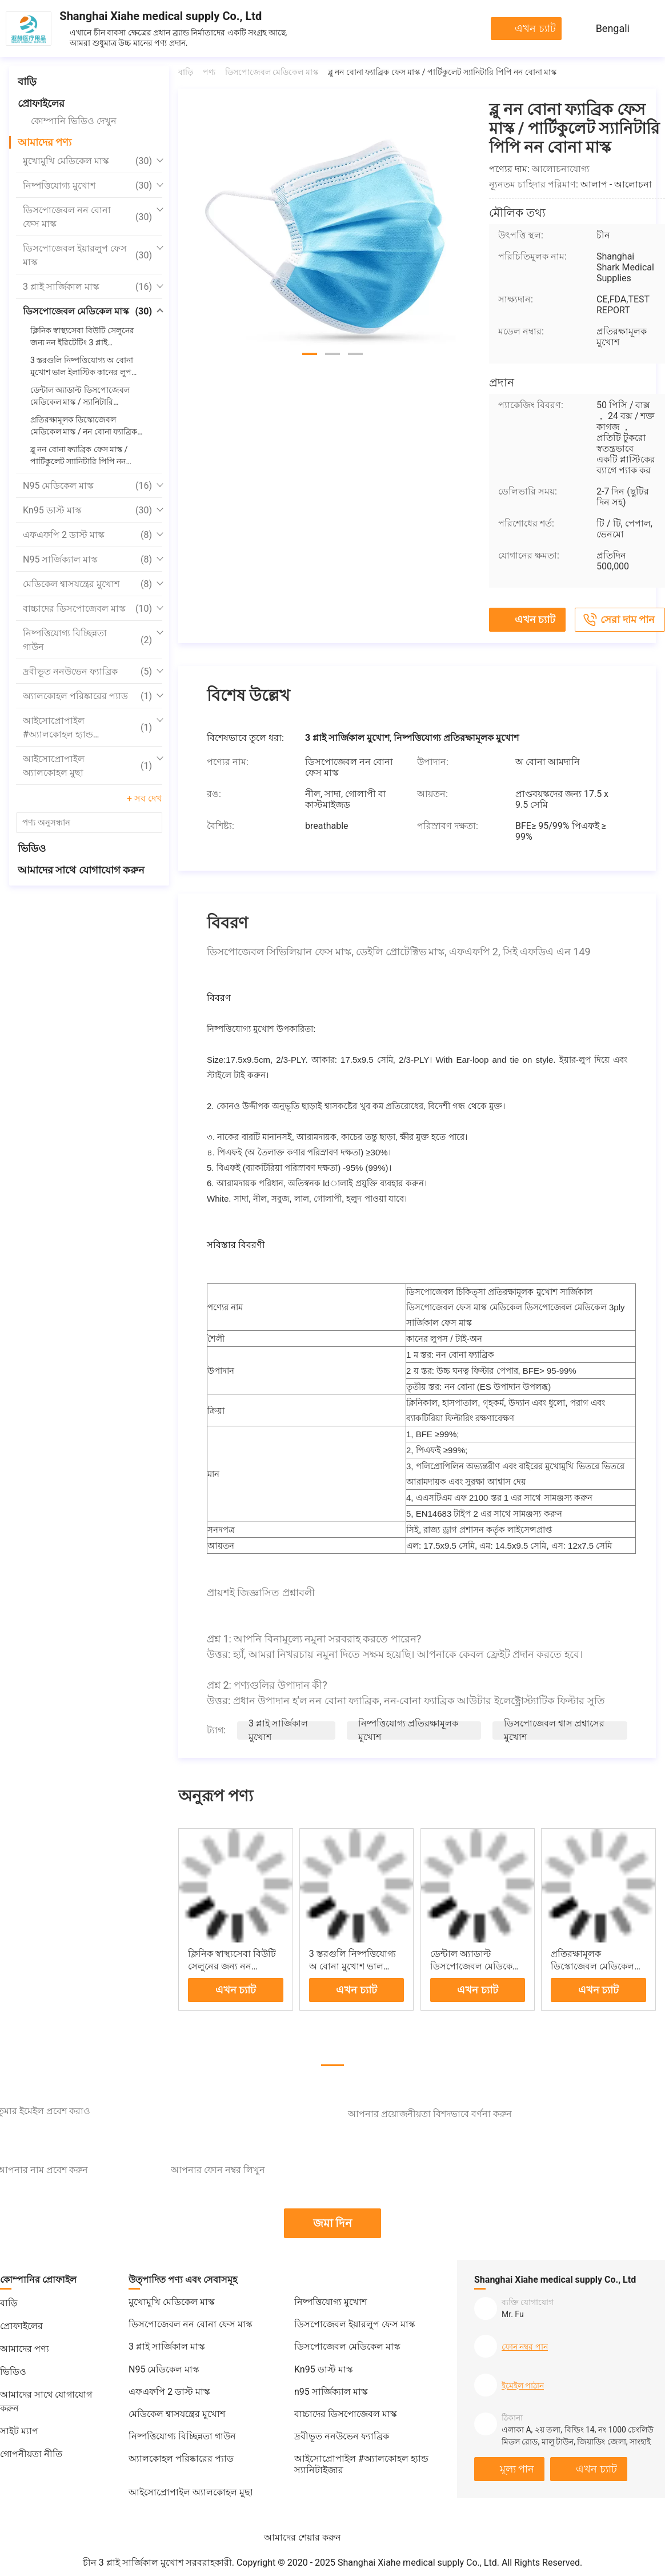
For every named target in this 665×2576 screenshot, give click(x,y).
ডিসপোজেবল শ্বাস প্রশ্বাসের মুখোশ (554, 1730)
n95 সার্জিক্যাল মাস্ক (87, 560)
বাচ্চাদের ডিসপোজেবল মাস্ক (87, 609)
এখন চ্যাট (535, 28)
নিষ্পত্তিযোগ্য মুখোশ (87, 186)
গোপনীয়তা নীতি (31, 2454)
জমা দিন (332, 2223)
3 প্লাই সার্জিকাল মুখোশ (278, 1730)
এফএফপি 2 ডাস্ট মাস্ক (87, 535)
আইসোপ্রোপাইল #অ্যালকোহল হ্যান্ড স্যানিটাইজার (87, 728)
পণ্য (209, 72)
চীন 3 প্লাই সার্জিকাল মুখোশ (133, 2562)
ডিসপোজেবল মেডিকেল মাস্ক (87, 311)
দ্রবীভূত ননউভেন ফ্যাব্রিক (87, 672)
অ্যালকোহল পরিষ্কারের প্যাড (87, 696)
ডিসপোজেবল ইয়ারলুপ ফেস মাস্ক (87, 255)
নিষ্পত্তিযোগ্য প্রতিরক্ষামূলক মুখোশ (408, 1730)
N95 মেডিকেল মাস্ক (87, 486)
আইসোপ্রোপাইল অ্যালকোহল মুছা (87, 765)
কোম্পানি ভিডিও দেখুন (74, 120)
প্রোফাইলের (41, 103)
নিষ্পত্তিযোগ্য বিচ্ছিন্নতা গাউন (87, 640)
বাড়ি (27, 81)
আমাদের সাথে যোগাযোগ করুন (81, 870)
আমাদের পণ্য (44, 142)
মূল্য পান (517, 2469)
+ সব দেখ (144, 798)
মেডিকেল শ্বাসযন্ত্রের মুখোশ (87, 584)
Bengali (613, 28)
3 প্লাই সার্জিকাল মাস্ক (87, 287)
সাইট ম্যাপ (19, 2431)
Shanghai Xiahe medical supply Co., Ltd (160, 16)
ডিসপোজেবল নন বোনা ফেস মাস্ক (87, 217)
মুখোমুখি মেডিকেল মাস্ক (87, 161)
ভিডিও (32, 848)
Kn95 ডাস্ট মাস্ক (87, 510)
